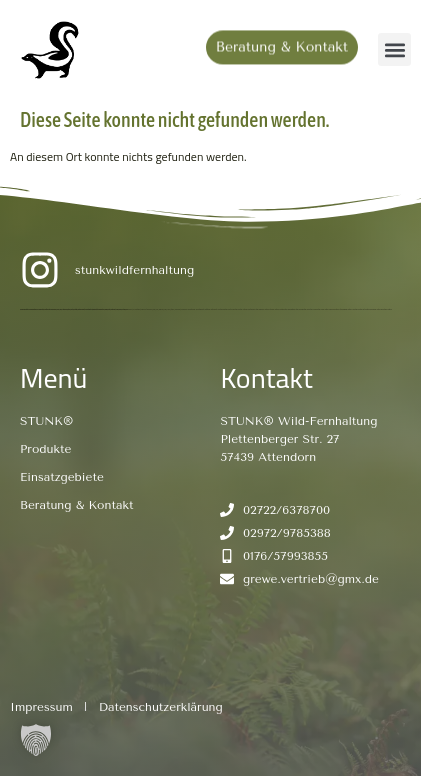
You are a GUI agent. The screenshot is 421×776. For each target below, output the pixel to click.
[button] (394, 49)
